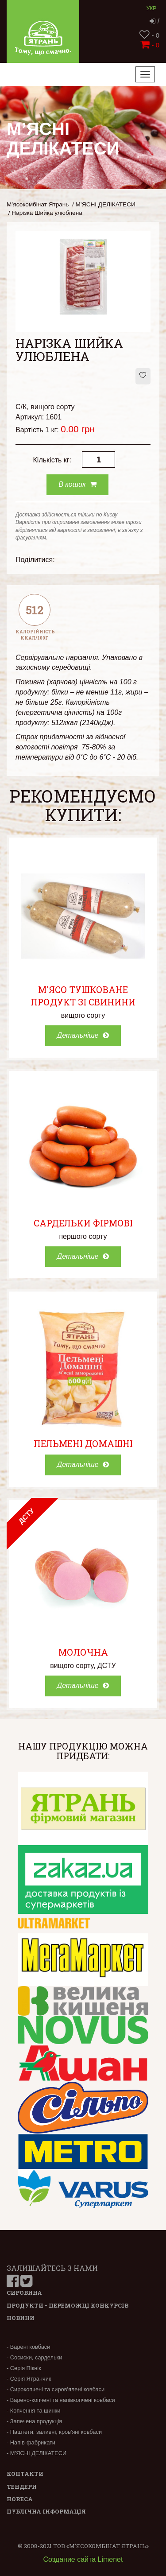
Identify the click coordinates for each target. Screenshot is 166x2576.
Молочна (83, 1652)
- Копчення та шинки (33, 2410)
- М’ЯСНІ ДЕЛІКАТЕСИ (36, 2453)
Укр (152, 8)
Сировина (24, 2292)
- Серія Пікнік (24, 2368)
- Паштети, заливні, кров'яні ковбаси (54, 2432)
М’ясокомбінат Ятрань (38, 204)
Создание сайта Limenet (83, 2559)
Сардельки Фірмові (83, 1223)
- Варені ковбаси (28, 2346)
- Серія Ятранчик (29, 2378)
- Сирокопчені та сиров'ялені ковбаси (55, 2389)
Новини (21, 2317)
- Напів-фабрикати (31, 2442)
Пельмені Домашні (83, 1443)
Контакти (25, 2473)
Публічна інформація (46, 2511)
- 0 (149, 35)
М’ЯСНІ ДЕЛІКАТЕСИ (105, 204)
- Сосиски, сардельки (34, 2357)
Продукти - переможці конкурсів (67, 2305)
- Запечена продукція (34, 2421)
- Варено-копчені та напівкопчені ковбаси (61, 2400)
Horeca (20, 2498)
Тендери (22, 2486)
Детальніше (83, 1035)
